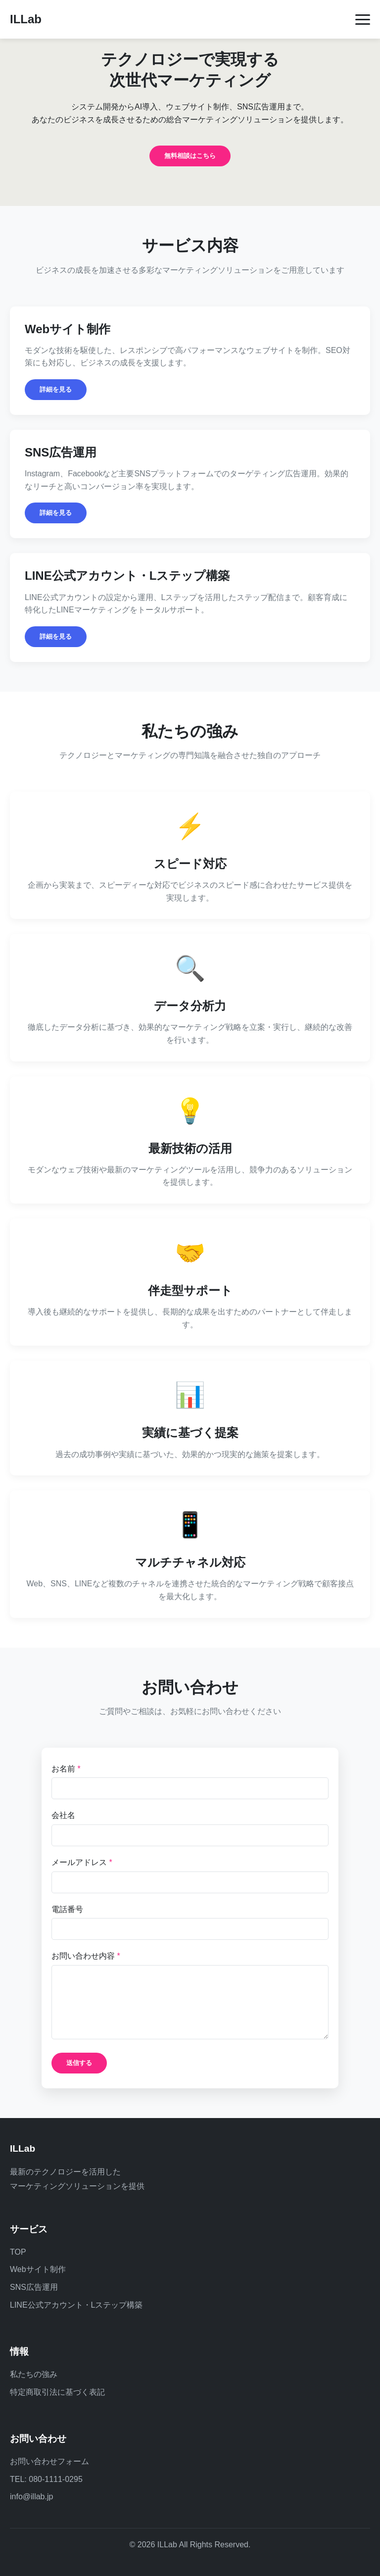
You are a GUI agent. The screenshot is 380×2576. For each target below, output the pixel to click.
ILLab (26, 19)
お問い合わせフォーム (49, 2461)
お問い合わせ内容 (85, 1956)
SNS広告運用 (34, 2287)
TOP (18, 2252)
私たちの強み (33, 2374)
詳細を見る (56, 389)
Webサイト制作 (38, 2269)
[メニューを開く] (362, 19)
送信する (79, 2063)
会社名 (63, 1815)
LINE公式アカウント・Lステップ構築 (76, 2305)
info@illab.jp (31, 2496)
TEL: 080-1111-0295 (46, 2479)
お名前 (66, 1769)
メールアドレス (81, 1862)
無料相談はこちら (190, 155)
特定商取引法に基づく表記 (57, 2392)
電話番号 (67, 1909)
